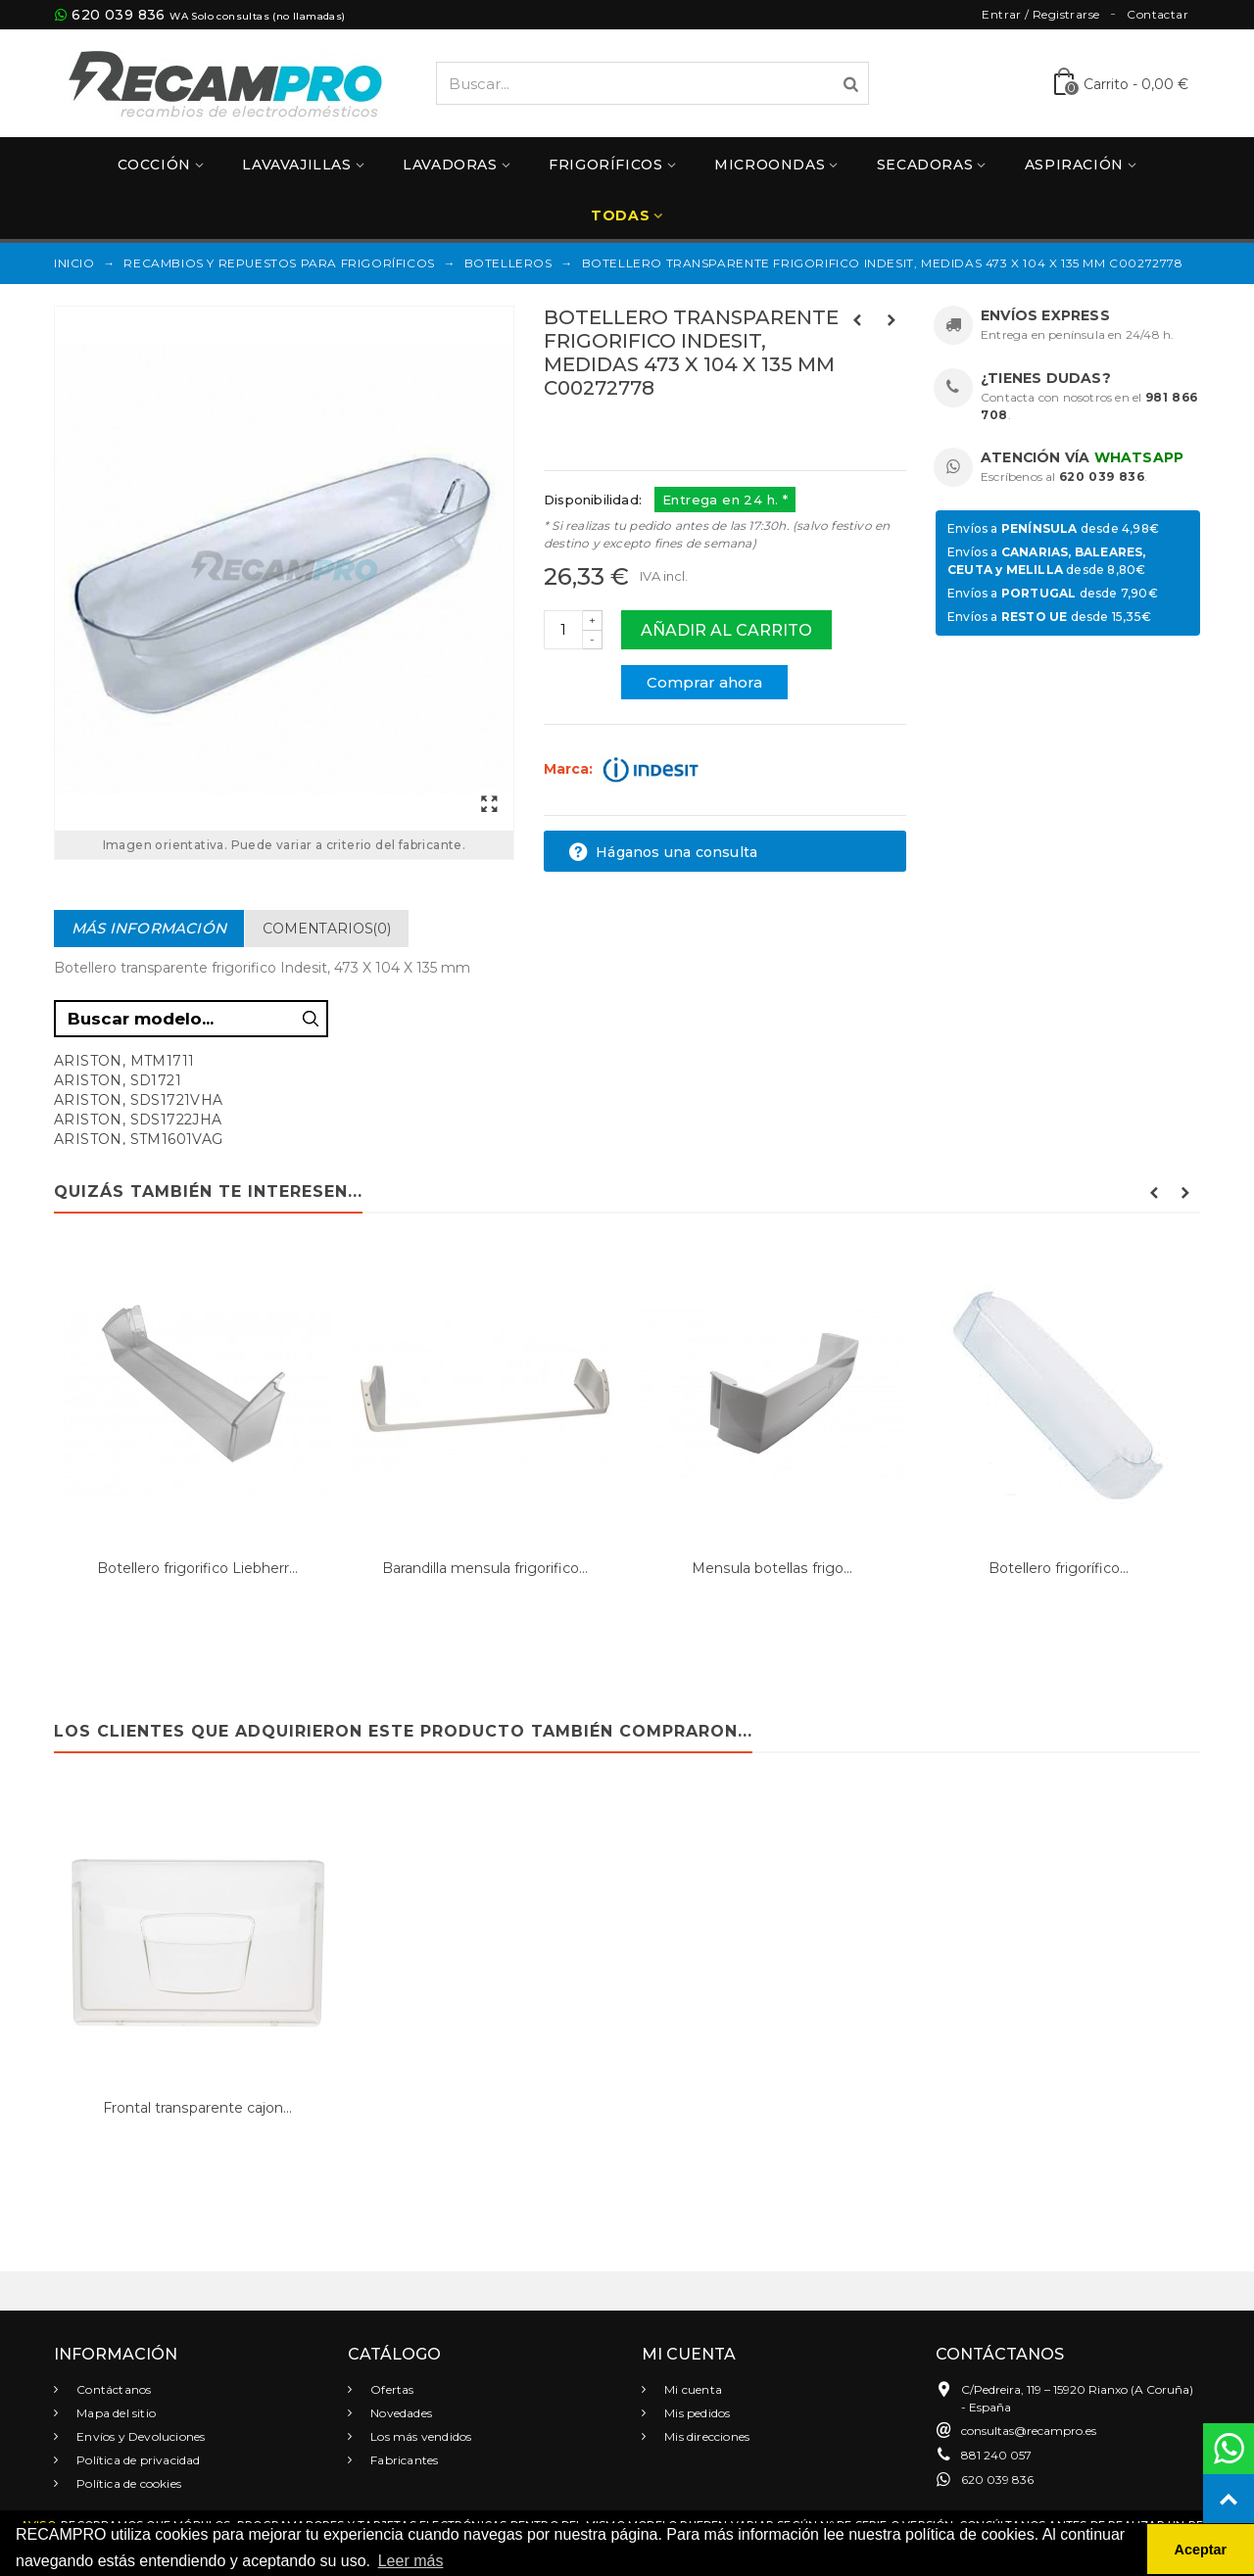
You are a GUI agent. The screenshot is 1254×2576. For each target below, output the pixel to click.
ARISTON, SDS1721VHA (138, 1100)
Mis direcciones (705, 2436)
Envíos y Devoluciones (139, 2436)
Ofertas (390, 2389)
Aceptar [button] (1201, 2549)
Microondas (769, 164)
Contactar (1157, 14)
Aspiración (1074, 164)
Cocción (154, 164)
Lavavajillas (296, 164)
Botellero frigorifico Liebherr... (197, 1568)
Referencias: (587, 430)
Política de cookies (127, 2483)
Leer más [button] (411, 2560)
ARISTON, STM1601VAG (138, 1139)
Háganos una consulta (662, 852)
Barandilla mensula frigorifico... (485, 1568)
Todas (620, 215)
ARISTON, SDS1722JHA (138, 1119)
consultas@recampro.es (1028, 2430)
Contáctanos (112, 2389)
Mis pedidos (695, 2413)
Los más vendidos (419, 2436)
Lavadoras (450, 164)
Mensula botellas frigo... (772, 1568)
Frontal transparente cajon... (197, 2108)
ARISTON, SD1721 (117, 1080)
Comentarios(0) (327, 928)
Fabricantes (402, 2460)
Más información (149, 928)
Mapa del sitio (114, 2413)
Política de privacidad (137, 2460)
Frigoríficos (605, 164)
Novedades (399, 2413)
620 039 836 (118, 15)
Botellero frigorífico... (1059, 1568)
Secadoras (925, 164)
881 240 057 (996, 2455)
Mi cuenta (691, 2389)
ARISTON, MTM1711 (124, 1061)
